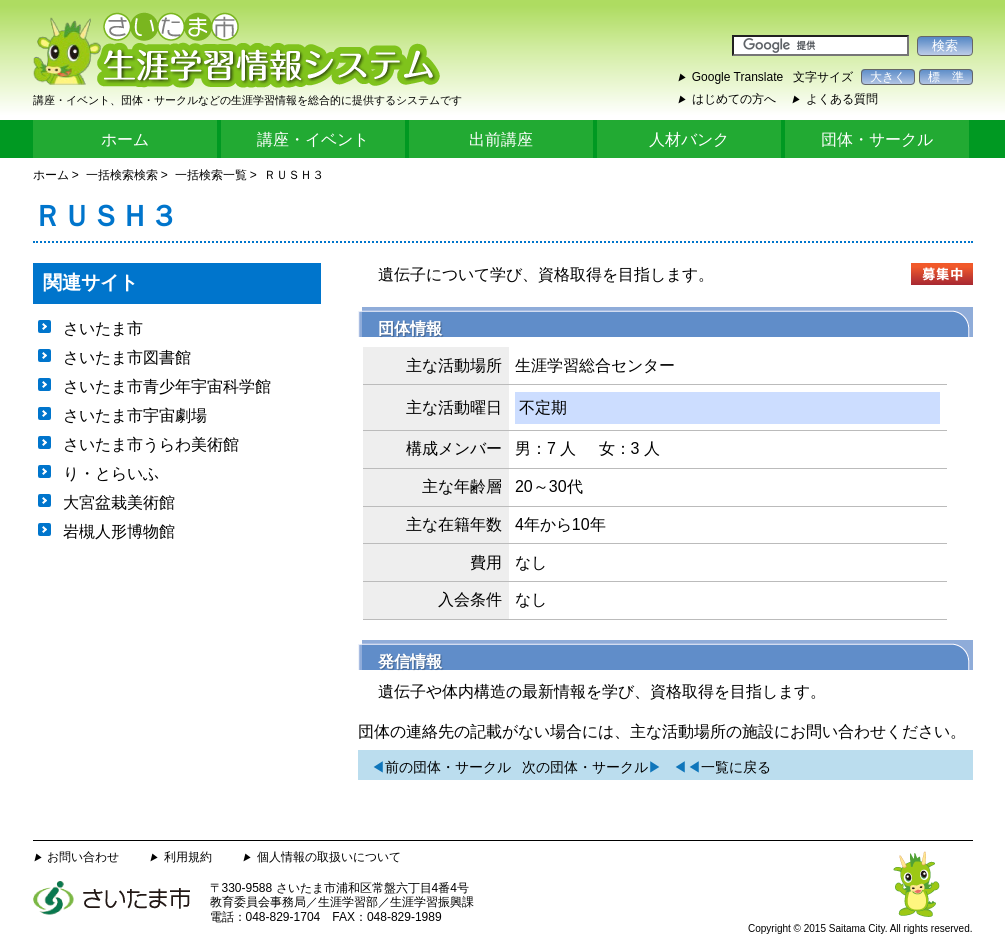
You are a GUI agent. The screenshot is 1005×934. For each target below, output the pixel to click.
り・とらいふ (111, 473)
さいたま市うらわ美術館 (151, 444)
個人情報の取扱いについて (329, 857)
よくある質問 (842, 99)
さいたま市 (103, 328)
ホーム (125, 139)
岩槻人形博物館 (119, 531)
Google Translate (737, 77)
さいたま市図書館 (127, 357)
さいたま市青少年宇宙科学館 (167, 386)
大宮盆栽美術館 (119, 502)
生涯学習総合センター (595, 365)
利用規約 (188, 857)
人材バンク (689, 139)
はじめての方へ (734, 99)
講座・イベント (313, 139)
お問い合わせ (83, 857)
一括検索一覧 (211, 175)
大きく (888, 77)
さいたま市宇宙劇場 (135, 415)
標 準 (946, 77)
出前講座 (501, 139)
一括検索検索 (122, 175)
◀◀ (722, 767)
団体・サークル (877, 139)
